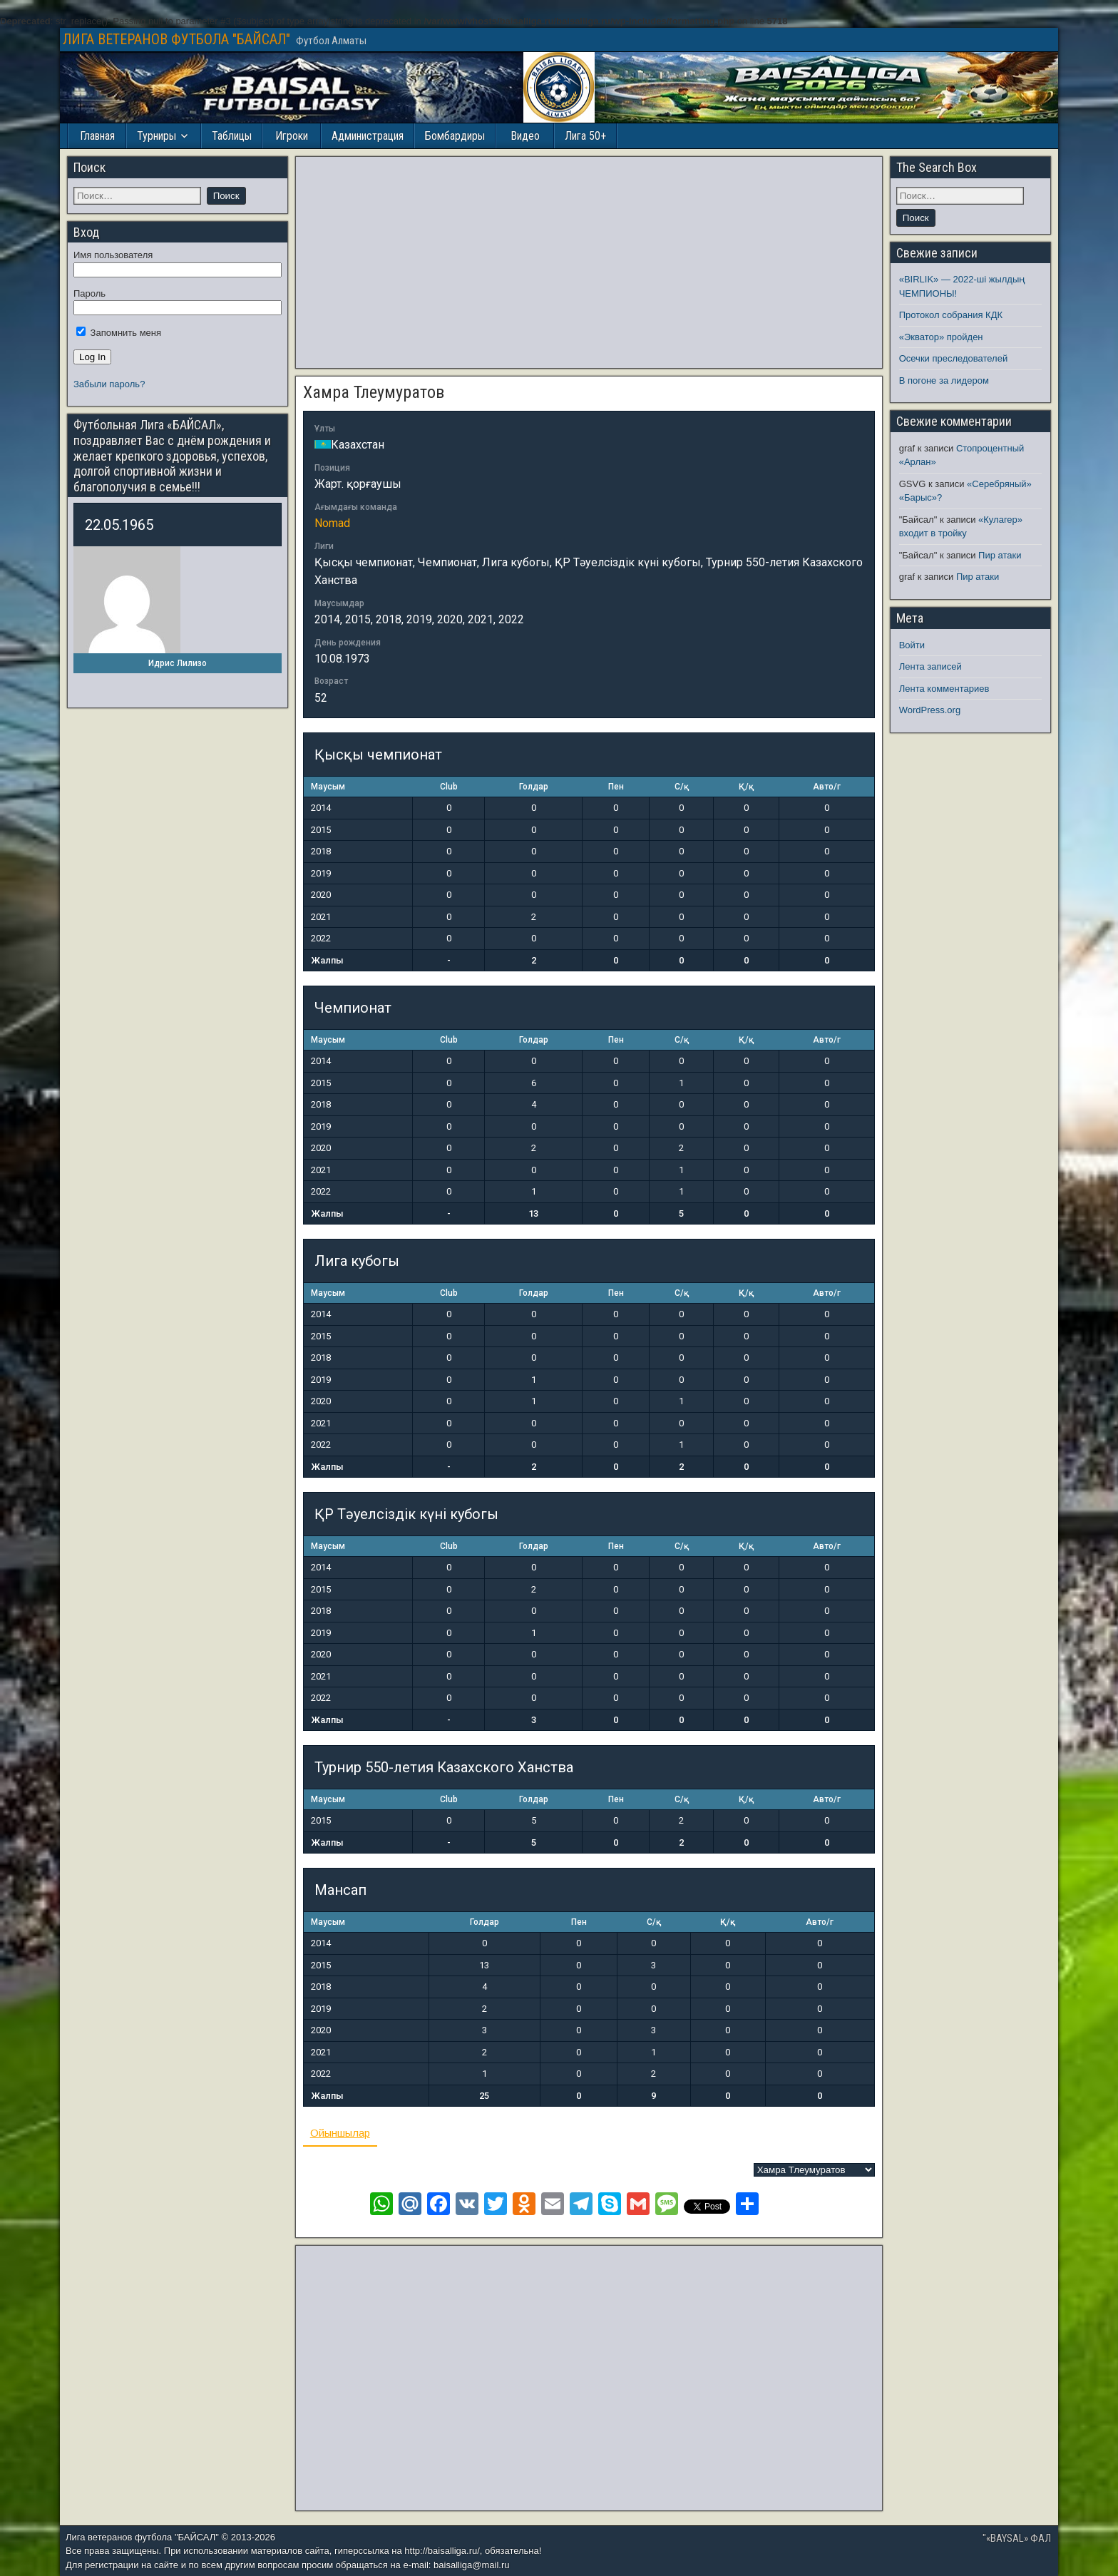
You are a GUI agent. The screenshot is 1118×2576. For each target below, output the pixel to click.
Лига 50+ (585, 136)
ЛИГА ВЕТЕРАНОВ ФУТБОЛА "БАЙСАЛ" (176, 39)
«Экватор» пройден (941, 337)
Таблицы (232, 136)
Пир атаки (999, 555)
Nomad (332, 523)
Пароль (89, 293)
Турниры (156, 136)
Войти (912, 645)
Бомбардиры (455, 136)
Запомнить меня (118, 332)
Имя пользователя (113, 255)
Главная (97, 136)
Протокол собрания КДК (950, 315)
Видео (525, 136)
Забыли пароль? (109, 384)
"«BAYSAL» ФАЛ (1017, 2538)
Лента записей (930, 666)
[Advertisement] (589, 262)
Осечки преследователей (953, 358)
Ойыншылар (340, 2133)
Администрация (368, 136)
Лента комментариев (944, 688)
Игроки (291, 136)
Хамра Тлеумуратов (373, 392)
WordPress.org (929, 710)
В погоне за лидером (944, 380)
